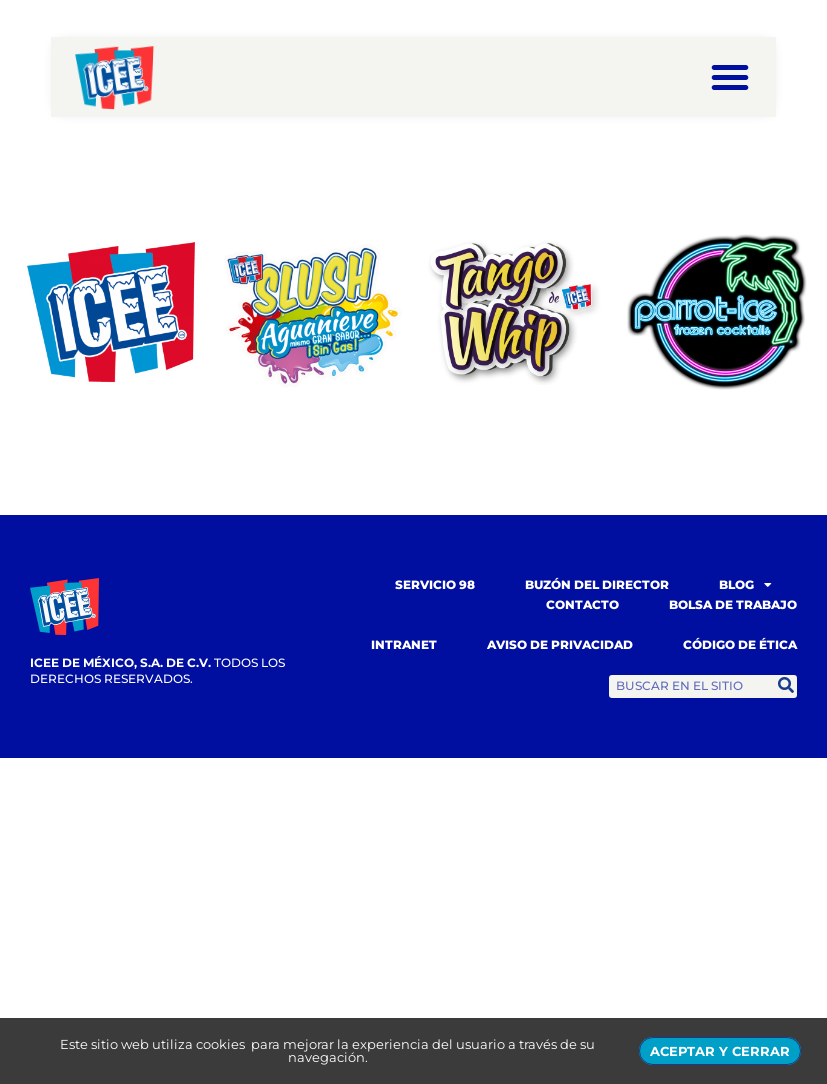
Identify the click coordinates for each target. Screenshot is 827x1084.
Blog (745, 585)
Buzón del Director (597, 584)
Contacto (582, 604)
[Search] (786, 686)
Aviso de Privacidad (560, 644)
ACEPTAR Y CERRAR (720, 1051)
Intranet (404, 644)
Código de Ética (740, 644)
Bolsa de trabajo (733, 604)
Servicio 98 (435, 584)
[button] (730, 77)
